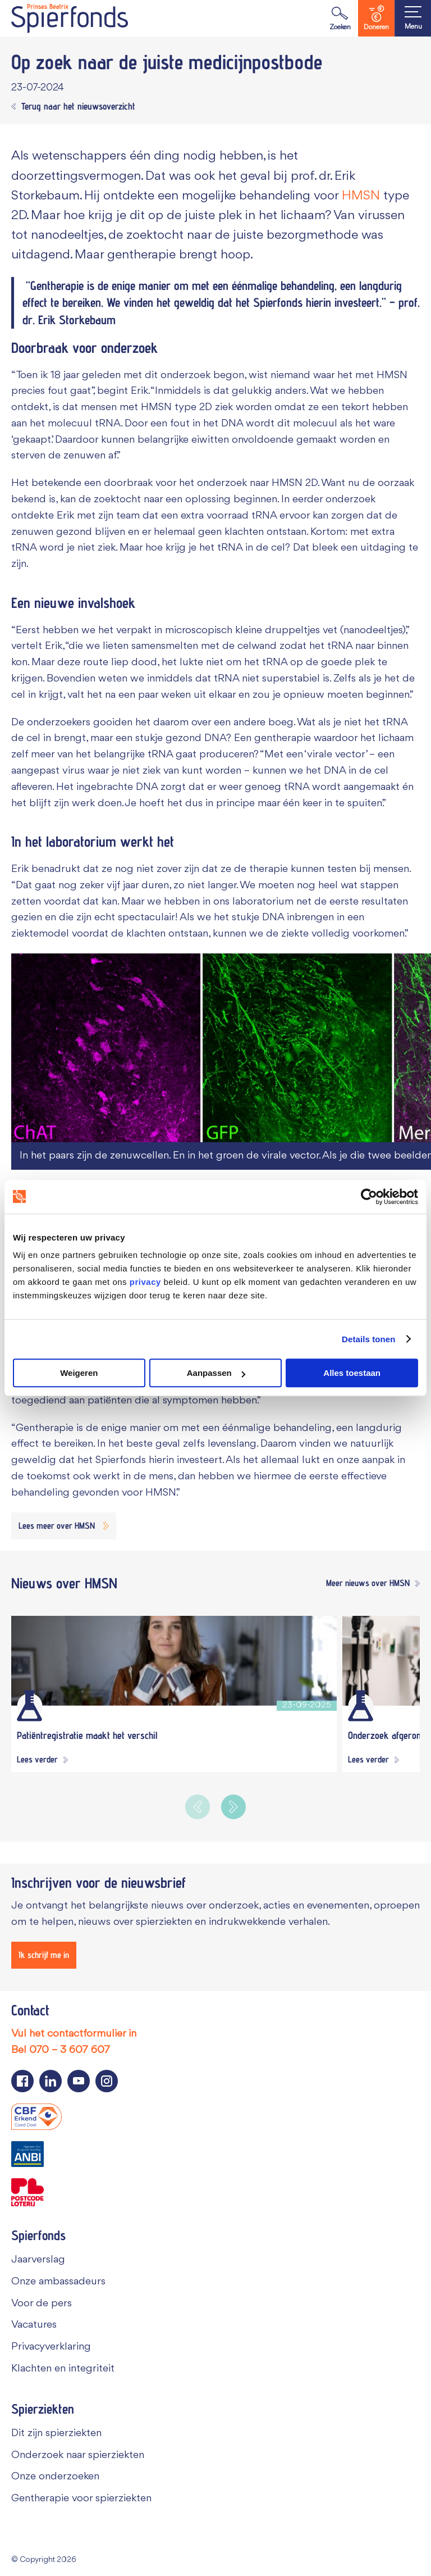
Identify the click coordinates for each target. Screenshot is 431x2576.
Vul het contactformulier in (73, 2033)
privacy (145, 1282)
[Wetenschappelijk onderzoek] (29, 1706)
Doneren (376, 18)
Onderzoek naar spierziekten (77, 2455)
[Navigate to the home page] (69, 18)
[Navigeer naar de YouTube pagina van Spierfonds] (78, 2081)
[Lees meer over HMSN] (63, 1525)
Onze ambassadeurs (58, 2281)
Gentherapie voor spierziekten (81, 2498)
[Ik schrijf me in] (43, 1955)
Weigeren (79, 1373)
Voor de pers (41, 2303)
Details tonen (368, 1339)
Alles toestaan (351, 1373)
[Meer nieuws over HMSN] (370, 1583)
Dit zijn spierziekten (56, 2433)
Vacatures (34, 2324)
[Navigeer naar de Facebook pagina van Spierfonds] (22, 2081)
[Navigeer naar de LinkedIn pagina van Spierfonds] (50, 2081)
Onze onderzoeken (55, 2476)
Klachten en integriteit (62, 2368)
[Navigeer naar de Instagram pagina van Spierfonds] (106, 2081)
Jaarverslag (38, 2259)
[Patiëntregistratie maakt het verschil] (174, 1661)
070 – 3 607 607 (69, 2050)
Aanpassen (216, 1373)
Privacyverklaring (51, 2346)
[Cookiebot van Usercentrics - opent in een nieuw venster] (369, 1196)
